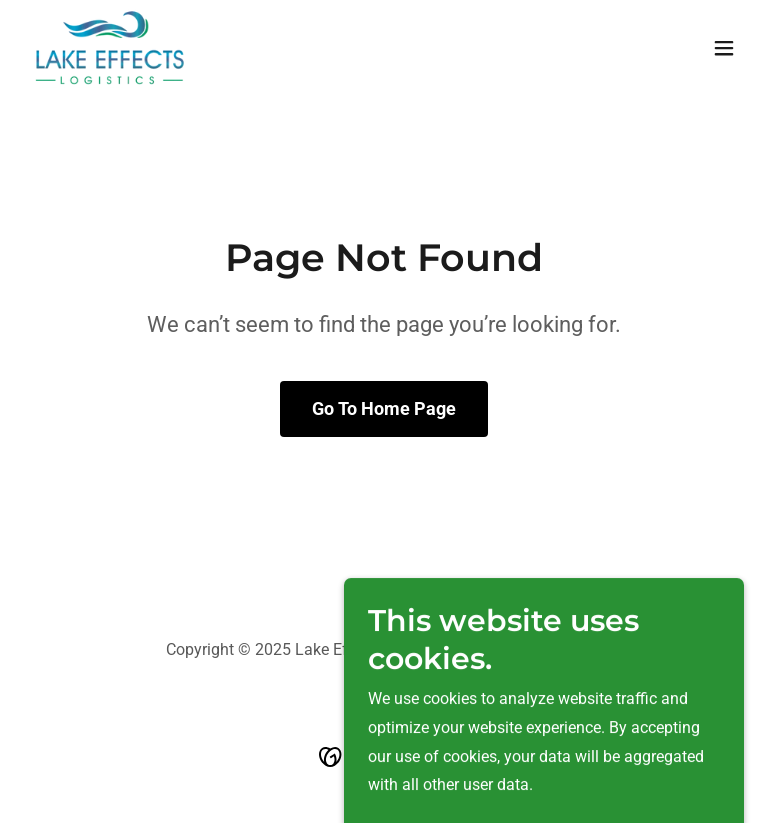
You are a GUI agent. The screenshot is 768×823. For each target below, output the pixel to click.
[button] (724, 48)
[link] (109, 48)
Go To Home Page (384, 408)
